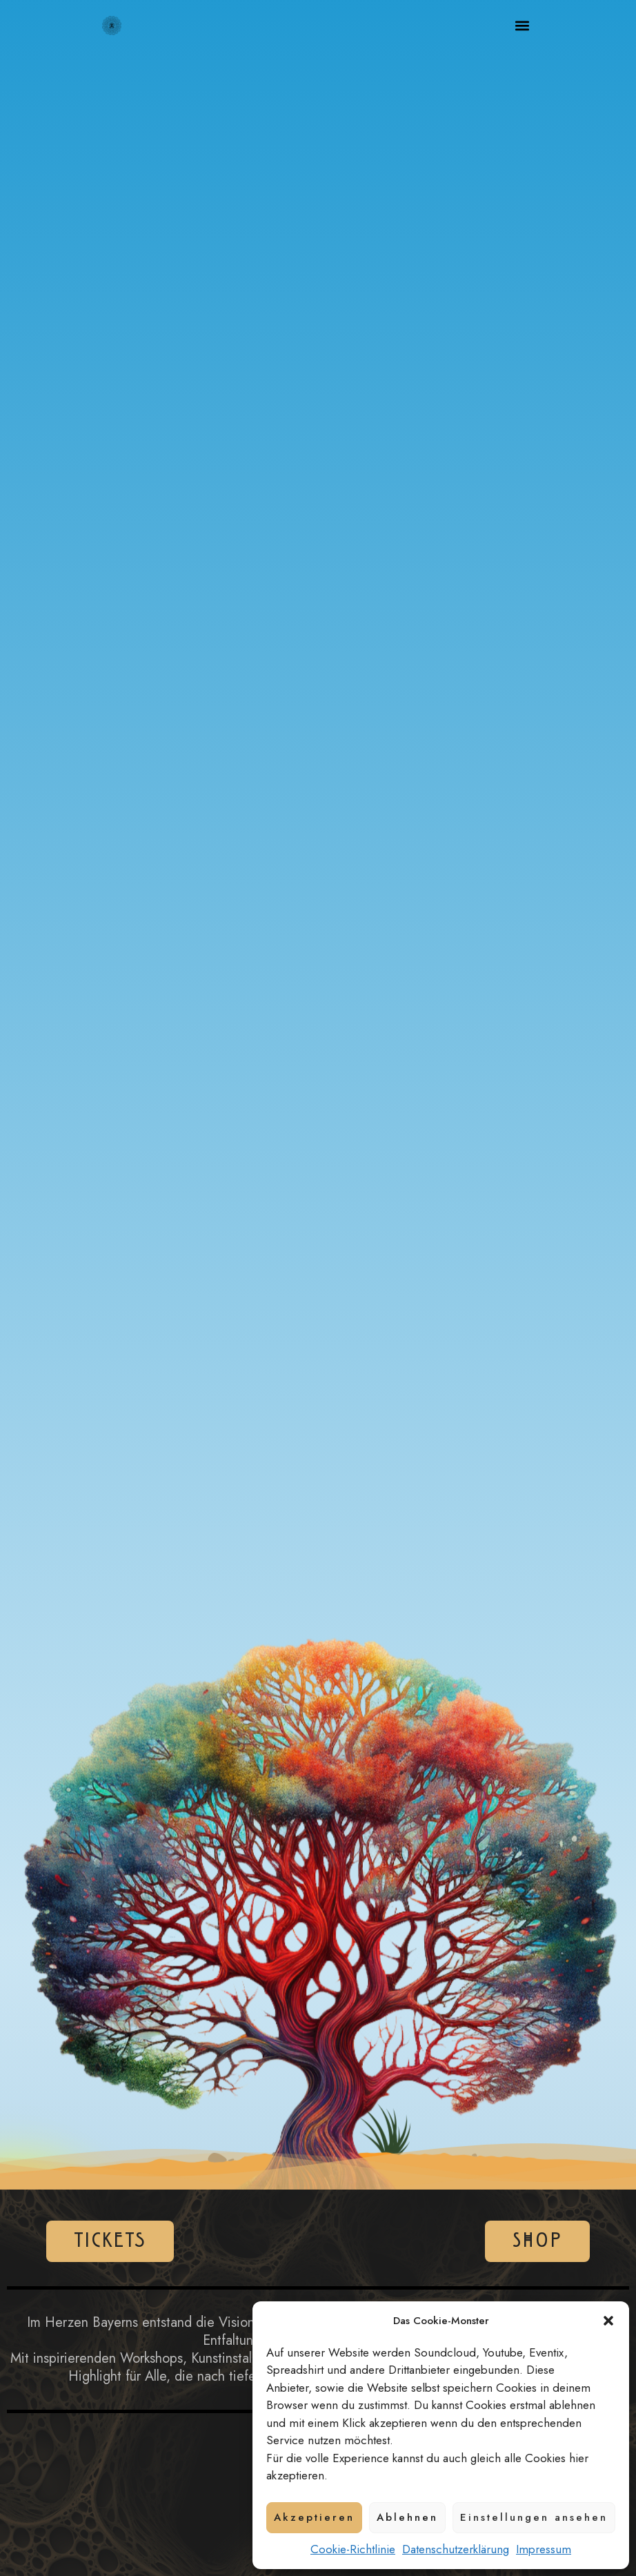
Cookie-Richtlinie (352, 2549)
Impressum (543, 2549)
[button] (608, 2321)
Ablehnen (407, 2517)
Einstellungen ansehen (534, 2517)
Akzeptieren (314, 2517)
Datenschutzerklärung (455, 2549)
